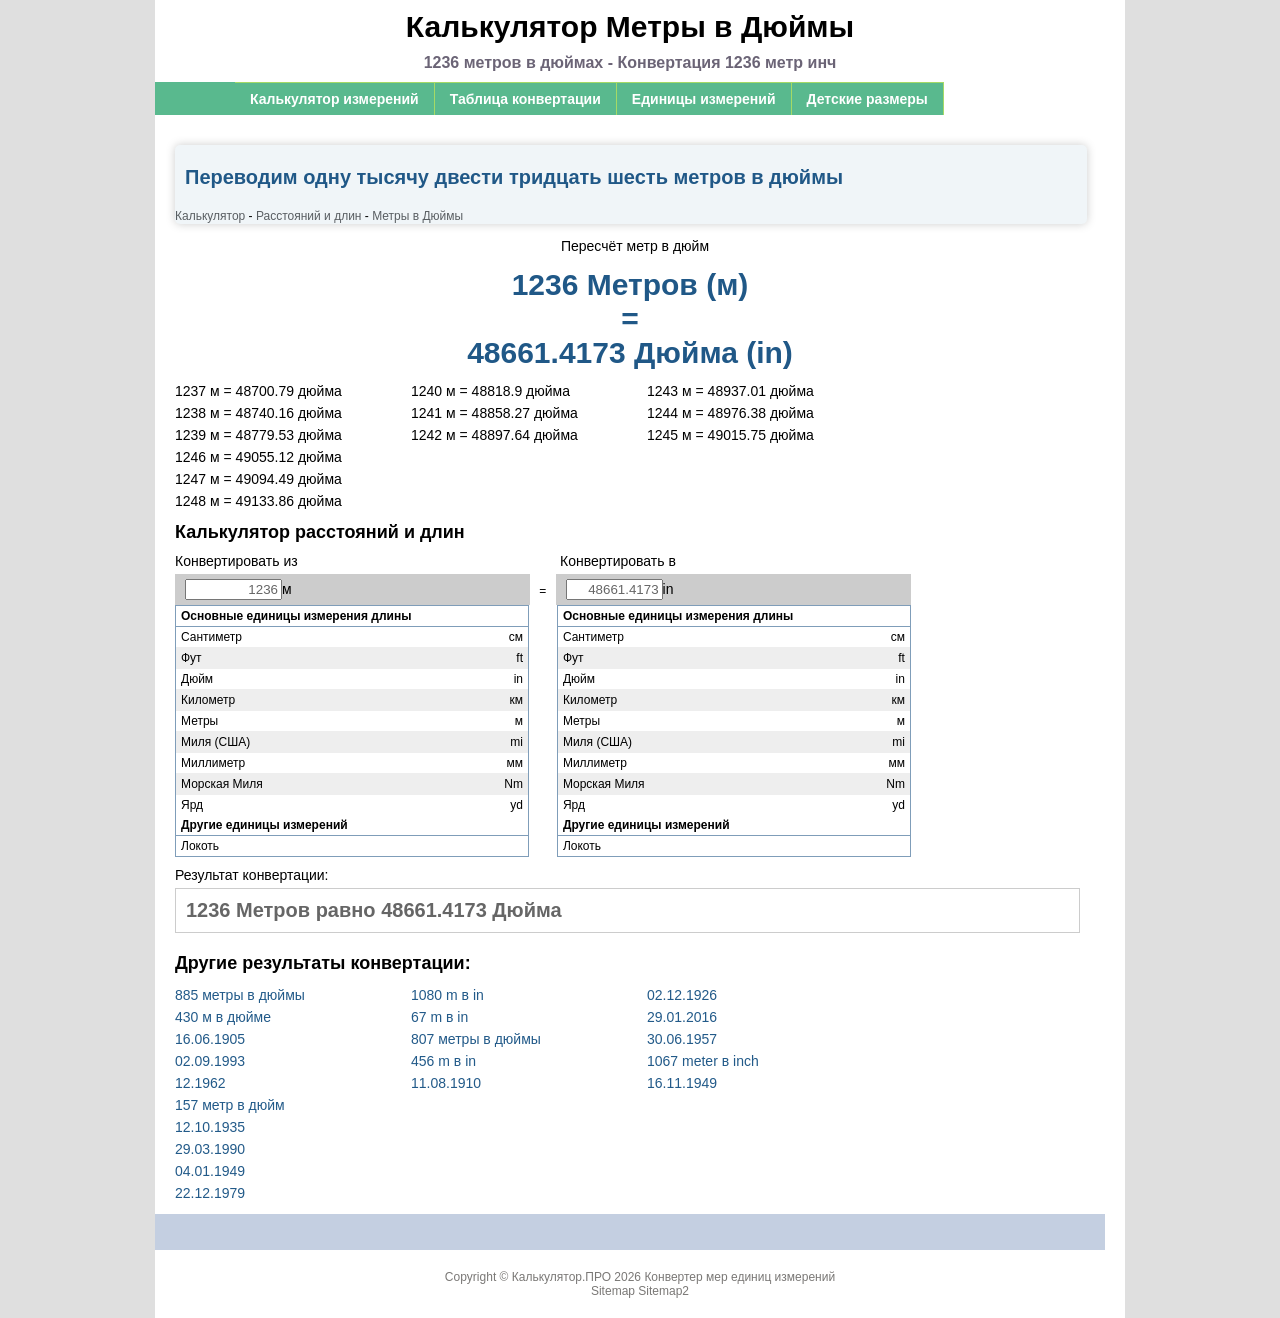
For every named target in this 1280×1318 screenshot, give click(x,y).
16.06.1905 (210, 1039)
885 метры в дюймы (240, 995)
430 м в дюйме (223, 1017)
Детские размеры (867, 99)
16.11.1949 (682, 1083)
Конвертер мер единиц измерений (739, 1277)
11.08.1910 (446, 1083)
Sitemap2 (663, 1291)
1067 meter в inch (703, 1061)
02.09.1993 (210, 1061)
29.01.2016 (682, 1017)
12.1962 (200, 1083)
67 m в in (439, 1017)
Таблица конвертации (525, 99)
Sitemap (613, 1291)
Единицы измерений (704, 99)
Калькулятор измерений (334, 99)
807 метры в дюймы (476, 1039)
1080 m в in (447, 995)
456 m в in (443, 1061)
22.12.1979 (210, 1193)
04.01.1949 (210, 1171)
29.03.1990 (210, 1149)
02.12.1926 (682, 995)
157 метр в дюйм (230, 1105)
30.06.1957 (682, 1039)
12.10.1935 (210, 1127)
